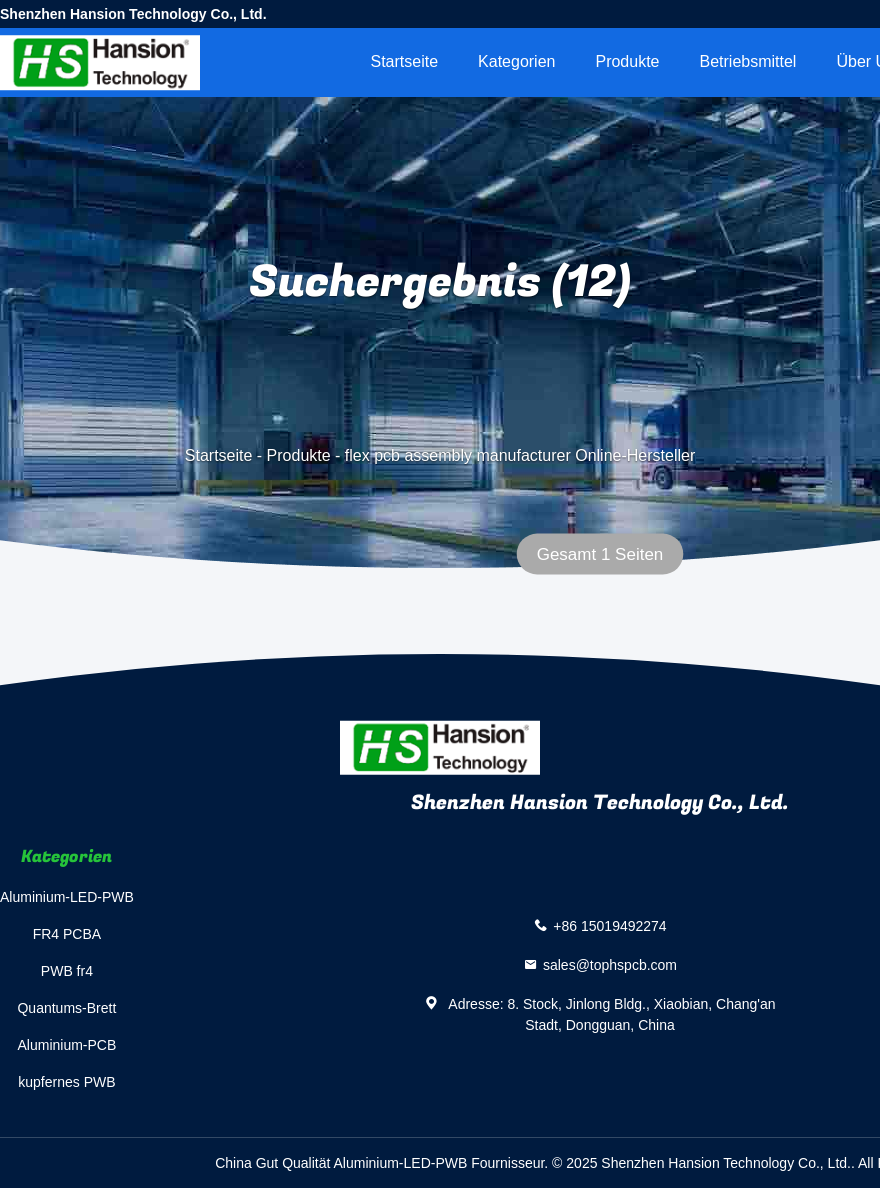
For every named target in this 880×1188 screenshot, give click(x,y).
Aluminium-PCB (67, 1045)
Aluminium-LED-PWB (67, 897)
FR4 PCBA (67, 934)
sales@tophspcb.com (610, 965)
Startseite (404, 61)
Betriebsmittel (748, 61)
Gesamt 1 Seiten (600, 554)
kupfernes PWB (66, 1082)
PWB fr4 (67, 971)
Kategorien (516, 61)
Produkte (627, 61)
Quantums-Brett (66, 1008)
